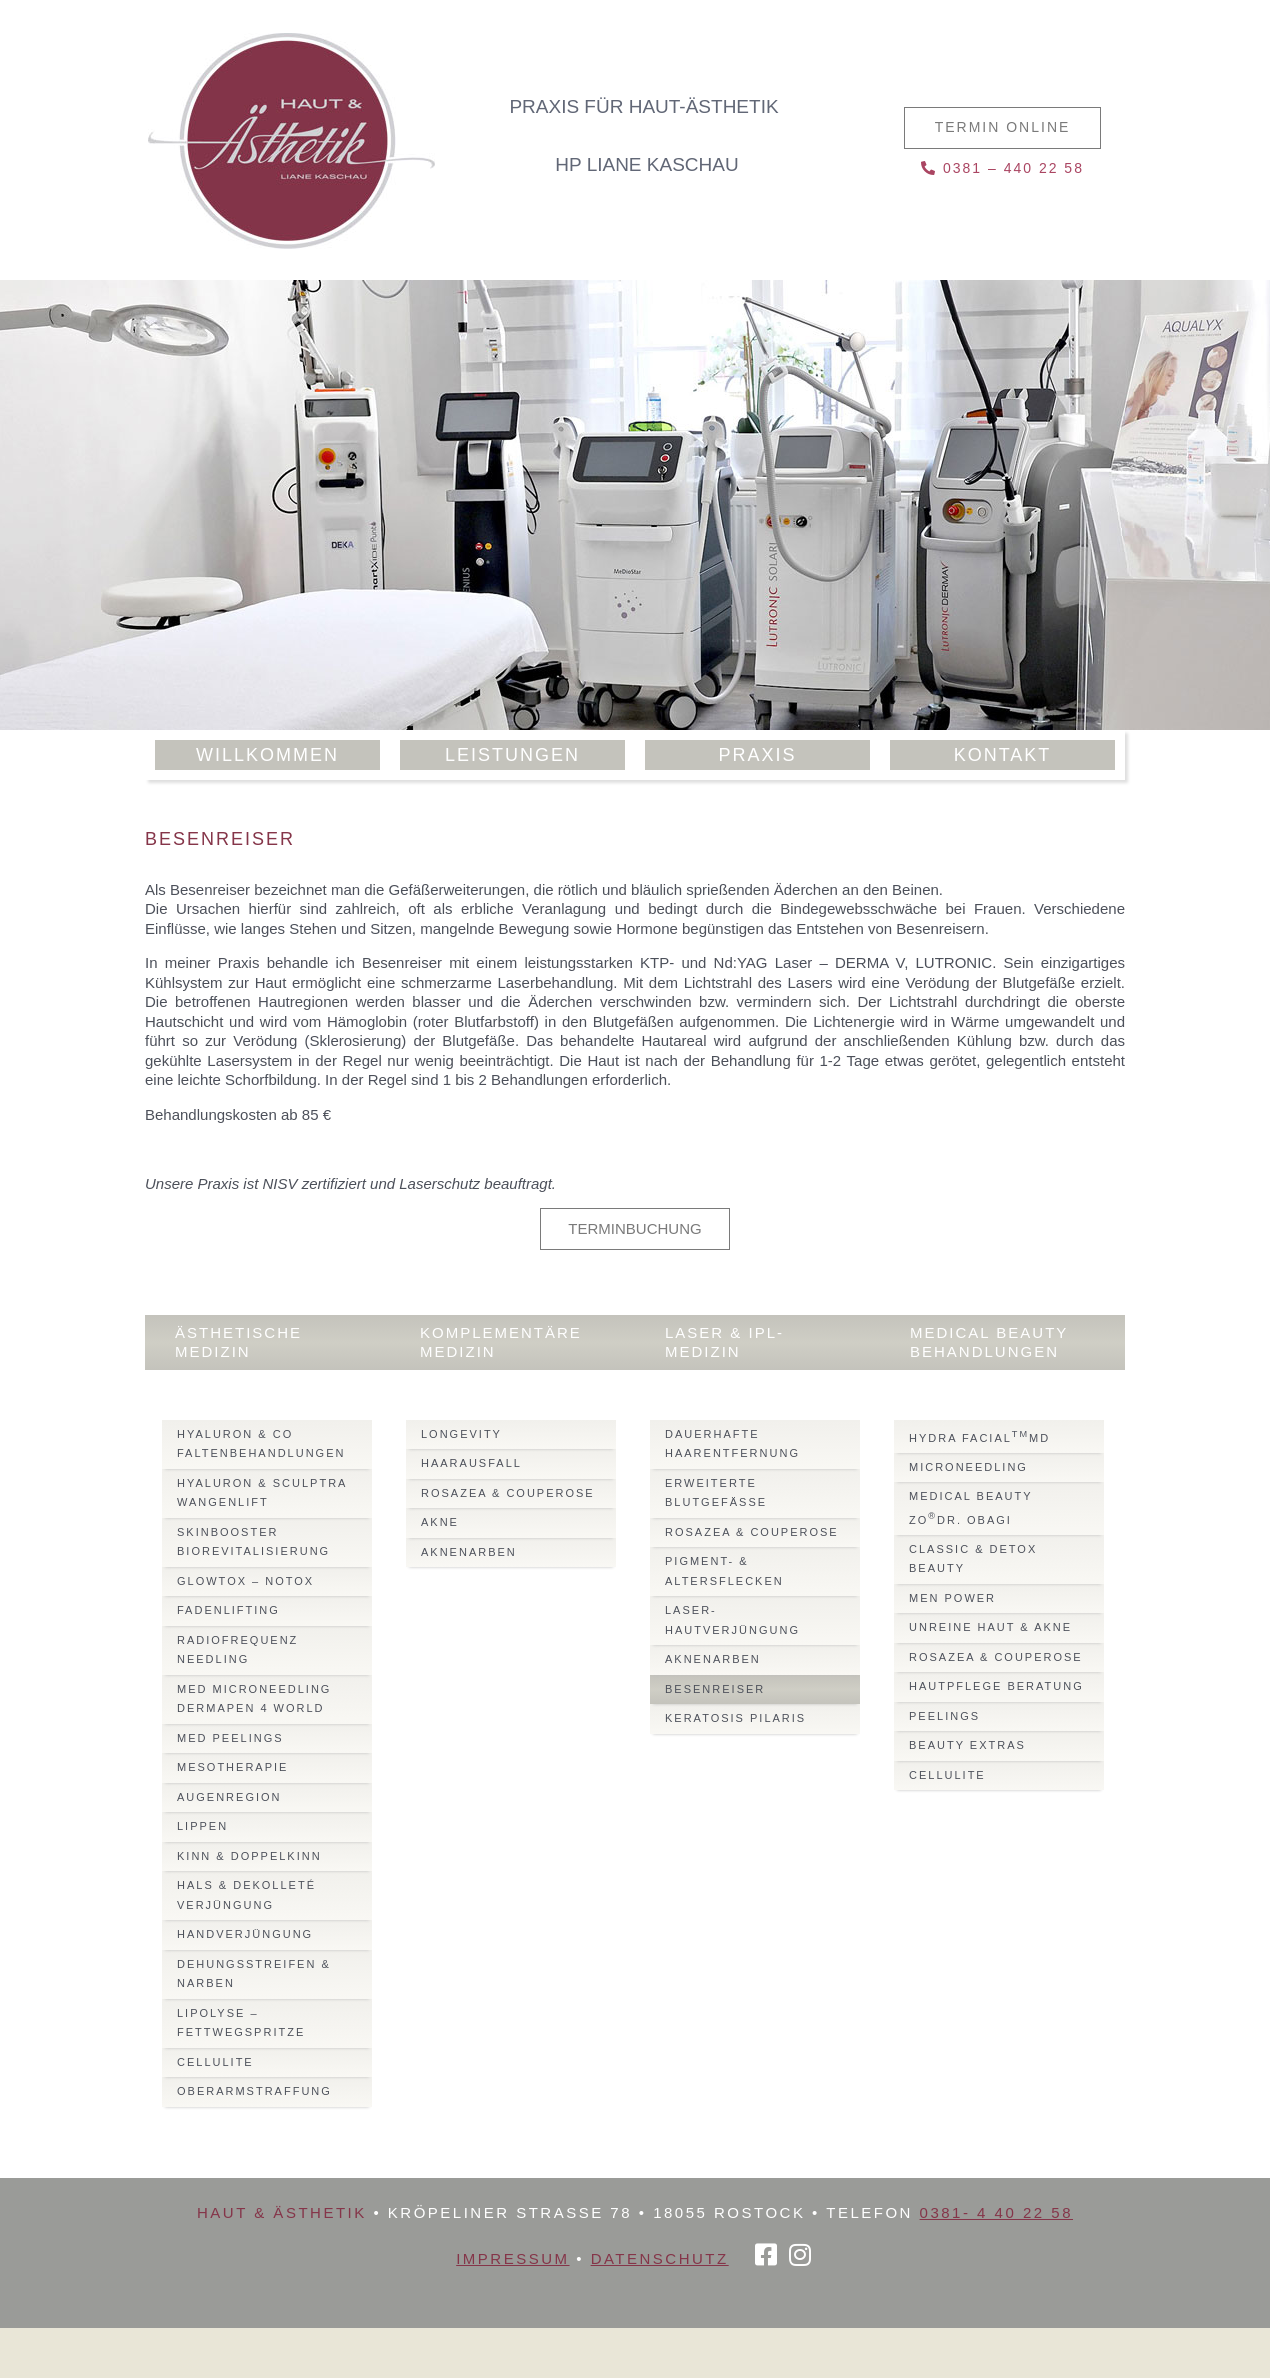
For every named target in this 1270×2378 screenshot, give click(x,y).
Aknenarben (469, 1552)
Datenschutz (660, 2258)
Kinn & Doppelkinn (249, 1856)
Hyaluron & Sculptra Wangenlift (262, 1493)
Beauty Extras (967, 1745)
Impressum (512, 2258)
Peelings (944, 1716)
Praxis (757, 755)
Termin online (1003, 127)
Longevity (461, 1434)
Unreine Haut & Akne (990, 1627)
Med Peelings (230, 1738)
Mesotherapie (232, 1767)
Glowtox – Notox (245, 1581)
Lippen (202, 1826)
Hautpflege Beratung (996, 1686)
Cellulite (215, 2062)
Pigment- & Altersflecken (724, 1571)
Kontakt (1003, 755)
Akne (440, 1522)
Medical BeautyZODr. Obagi (971, 1507)
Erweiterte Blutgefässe (716, 1493)
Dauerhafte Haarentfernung (732, 1444)
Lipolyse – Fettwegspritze (241, 2023)
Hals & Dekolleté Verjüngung (246, 1895)
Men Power (952, 1598)
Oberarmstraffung (254, 2091)
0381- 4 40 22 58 (996, 2212)
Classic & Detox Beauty (973, 1559)
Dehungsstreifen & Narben (254, 1974)
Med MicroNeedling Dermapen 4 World (254, 1699)
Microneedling (968, 1467)
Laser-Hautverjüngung (732, 1620)
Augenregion (229, 1797)
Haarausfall (471, 1463)
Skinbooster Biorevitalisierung (253, 1542)
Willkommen (267, 755)
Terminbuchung (634, 1228)
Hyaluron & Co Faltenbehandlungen (261, 1444)
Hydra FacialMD (979, 1436)
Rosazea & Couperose (508, 1493)
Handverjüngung (245, 1934)
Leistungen (512, 755)
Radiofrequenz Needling (237, 1650)
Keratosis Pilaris (735, 1718)
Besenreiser (715, 1689)
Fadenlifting (228, 1610)
